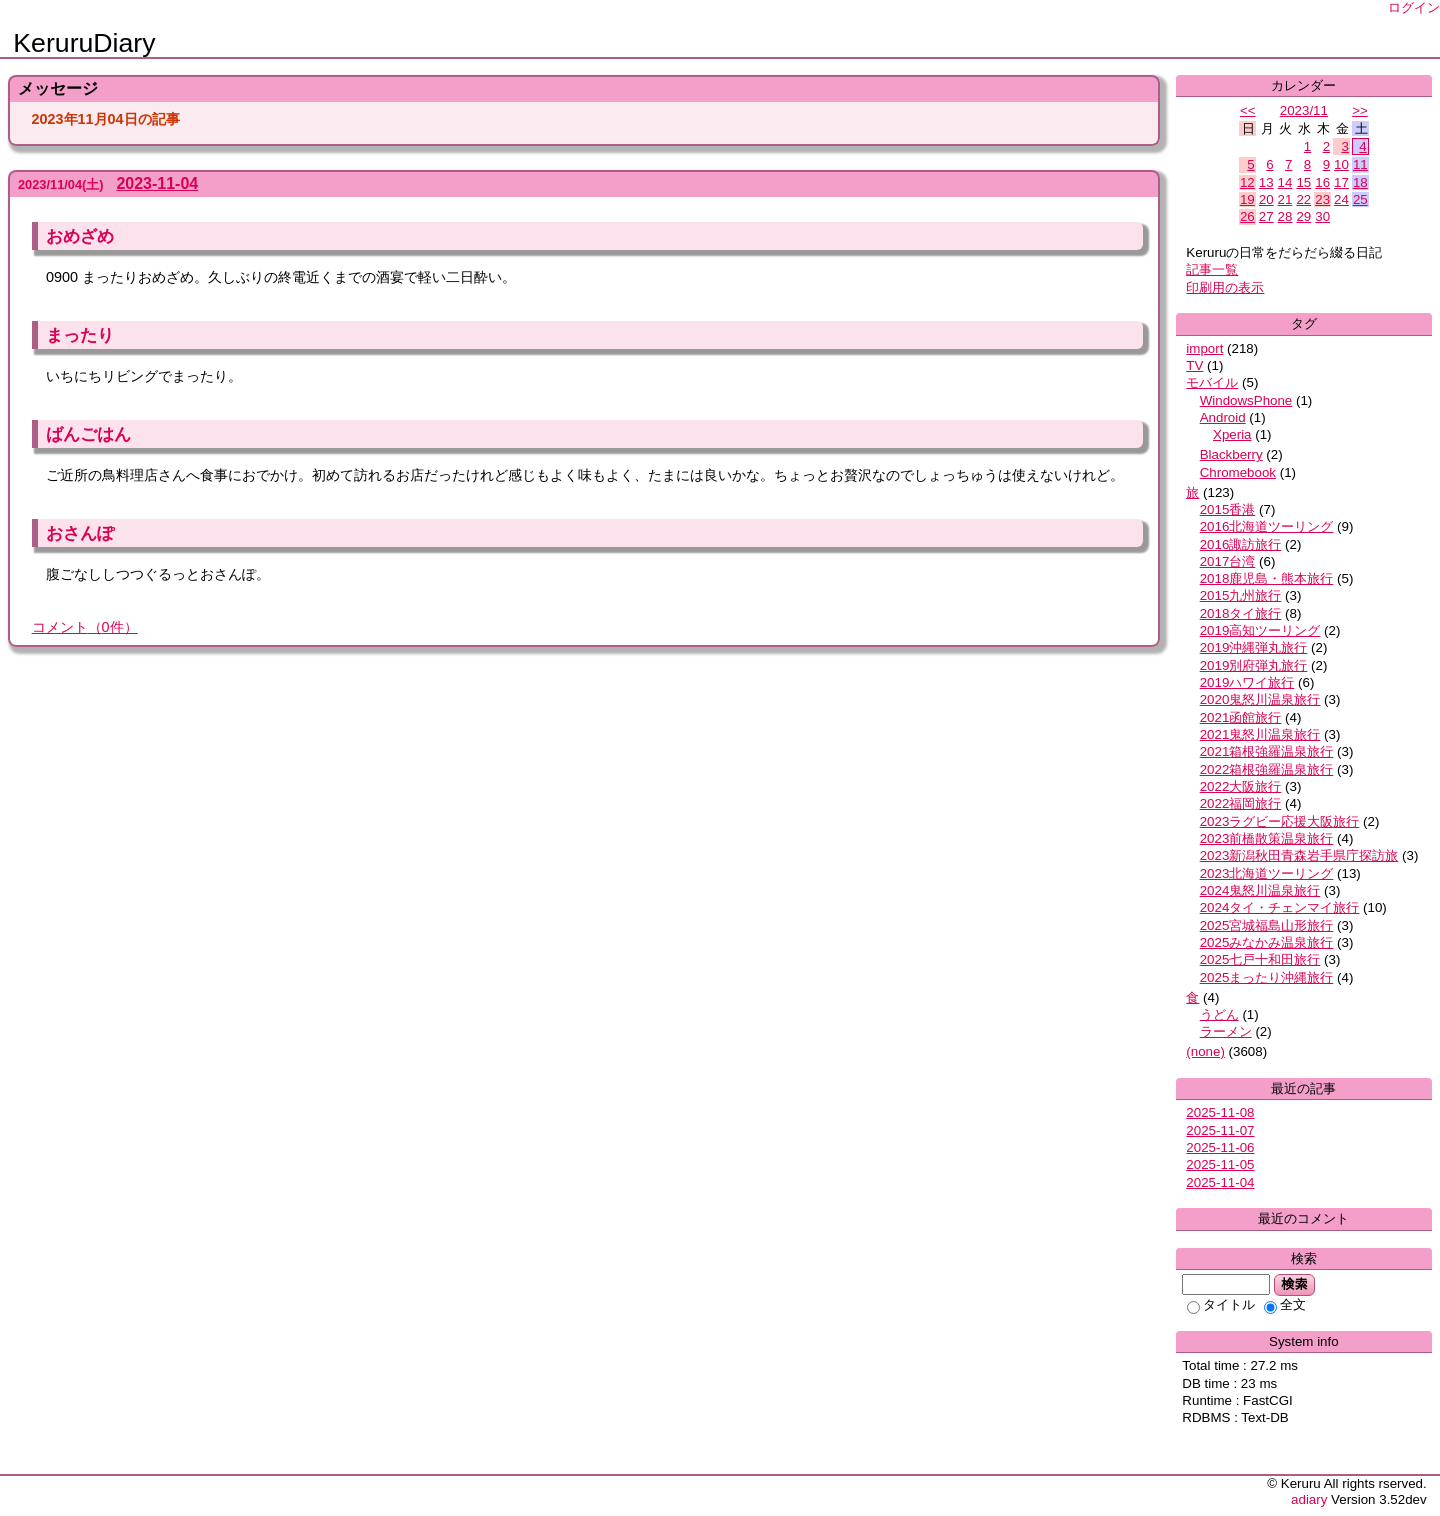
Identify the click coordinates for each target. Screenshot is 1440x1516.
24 (1341, 199)
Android (1223, 417)
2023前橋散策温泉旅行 (1267, 838)
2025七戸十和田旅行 (1260, 959)
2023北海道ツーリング (1267, 873)
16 (1322, 182)
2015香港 (1228, 509)
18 (1360, 182)
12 (1247, 182)
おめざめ (80, 236)
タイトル (1221, 1304)
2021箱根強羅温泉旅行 (1267, 751)
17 (1341, 182)
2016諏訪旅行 (1241, 544)
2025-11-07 (1220, 1130)
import (1204, 348)
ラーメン (1226, 1031)
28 (1285, 216)
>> (1360, 110)
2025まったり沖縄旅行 (1267, 977)
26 (1247, 216)
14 (1285, 182)
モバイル (1212, 382)
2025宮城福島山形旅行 (1267, 925)
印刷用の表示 (1225, 287)
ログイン (1414, 7)
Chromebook (1238, 472)
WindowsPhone (1246, 400)
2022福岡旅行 (1241, 803)
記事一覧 (1212, 269)
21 (1285, 199)
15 (1303, 182)
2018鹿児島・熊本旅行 (1267, 578)
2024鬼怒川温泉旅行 (1260, 890)
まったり (80, 335)
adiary (1309, 1499)
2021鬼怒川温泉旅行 (1260, 734)
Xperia (1232, 434)
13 (1266, 182)
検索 (1294, 1284)
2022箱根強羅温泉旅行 (1267, 769)
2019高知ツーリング (1260, 630)
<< (1248, 110)
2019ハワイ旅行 (1247, 682)
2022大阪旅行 (1241, 786)
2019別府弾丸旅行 (1254, 665)
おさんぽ (80, 533)
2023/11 (1304, 110)
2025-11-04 (1220, 1182)
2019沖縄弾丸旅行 (1254, 647)
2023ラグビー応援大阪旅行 (1280, 821)
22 (1303, 199)
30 (1322, 216)
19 (1247, 199)
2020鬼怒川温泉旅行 (1260, 699)
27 (1266, 216)
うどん (1219, 1014)
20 (1266, 199)
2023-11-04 (157, 183)
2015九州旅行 (1241, 595)
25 (1360, 199)
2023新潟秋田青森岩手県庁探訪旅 (1299, 855)
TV (1194, 365)
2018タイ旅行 (1241, 613)
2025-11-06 (1220, 1147)
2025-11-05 (1220, 1164)
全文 (1285, 1304)
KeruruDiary (84, 43)
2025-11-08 (1220, 1112)
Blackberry (1231, 454)
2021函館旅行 (1241, 717)
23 (1322, 199)
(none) (1205, 1051)
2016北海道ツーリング (1267, 526)
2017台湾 (1228, 561)
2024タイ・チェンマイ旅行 (1280, 907)
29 (1303, 216)
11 (1360, 164)
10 (1341, 164)
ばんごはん (88, 434)
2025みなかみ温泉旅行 (1267, 942)
